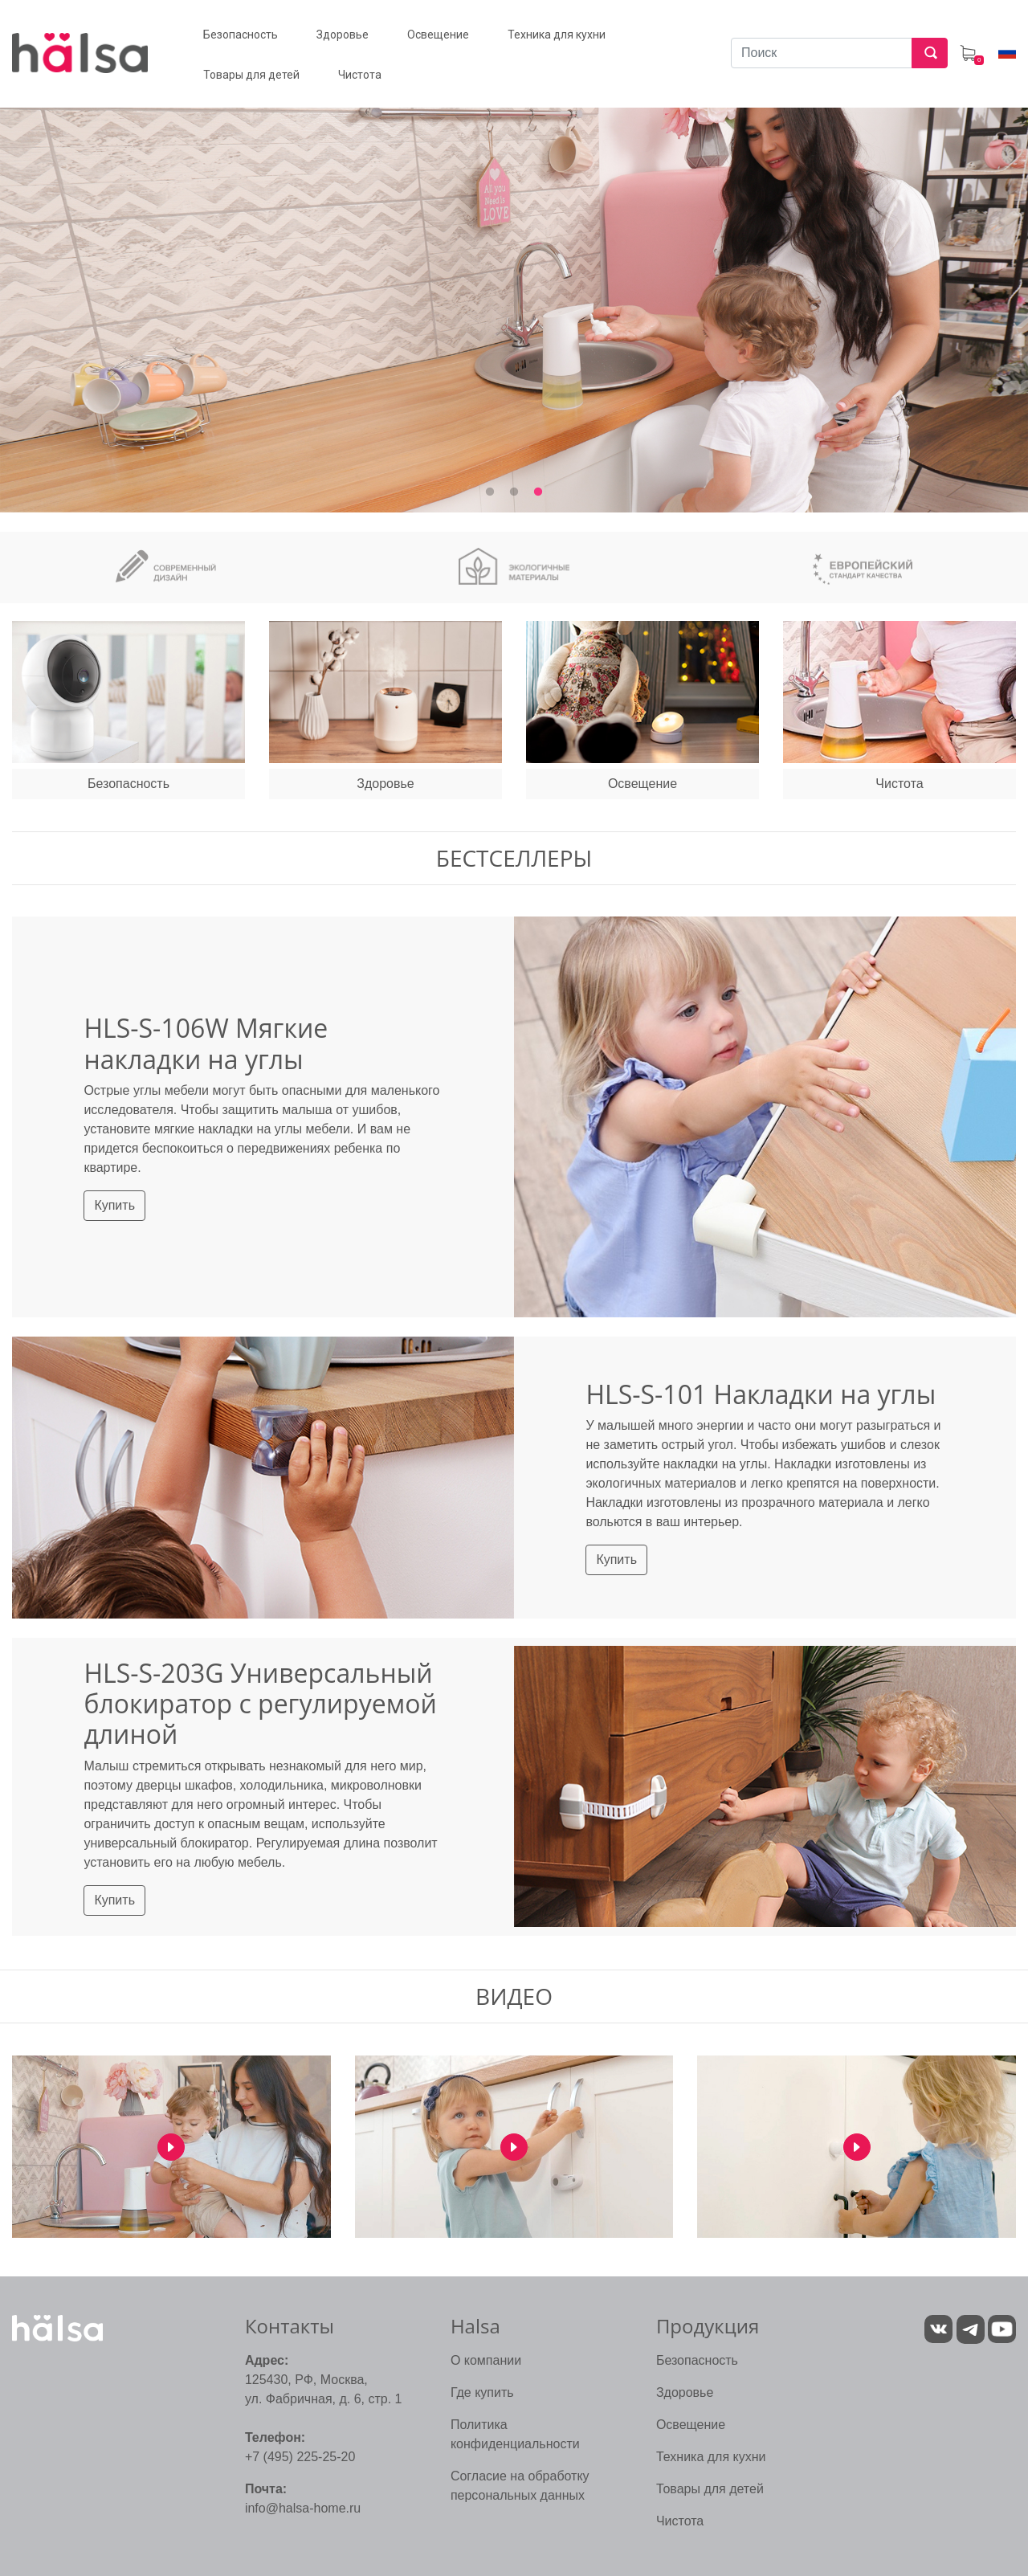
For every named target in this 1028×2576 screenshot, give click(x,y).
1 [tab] (490, 492)
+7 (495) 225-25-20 (300, 2457)
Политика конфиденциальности (515, 2434)
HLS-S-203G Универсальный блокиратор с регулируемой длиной (260, 1703)
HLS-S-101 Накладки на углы (760, 1394)
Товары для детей (710, 2489)
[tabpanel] (514, 290)
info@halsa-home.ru (303, 2508)
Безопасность (697, 2360)
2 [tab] (514, 492)
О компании (486, 2360)
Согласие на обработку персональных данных (520, 2485)
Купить (114, 1205)
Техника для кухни (711, 2457)
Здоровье (684, 2392)
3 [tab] (538, 492)
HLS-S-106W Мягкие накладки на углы (206, 1043)
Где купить (482, 2392)
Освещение (690, 2424)
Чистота (680, 2521)
